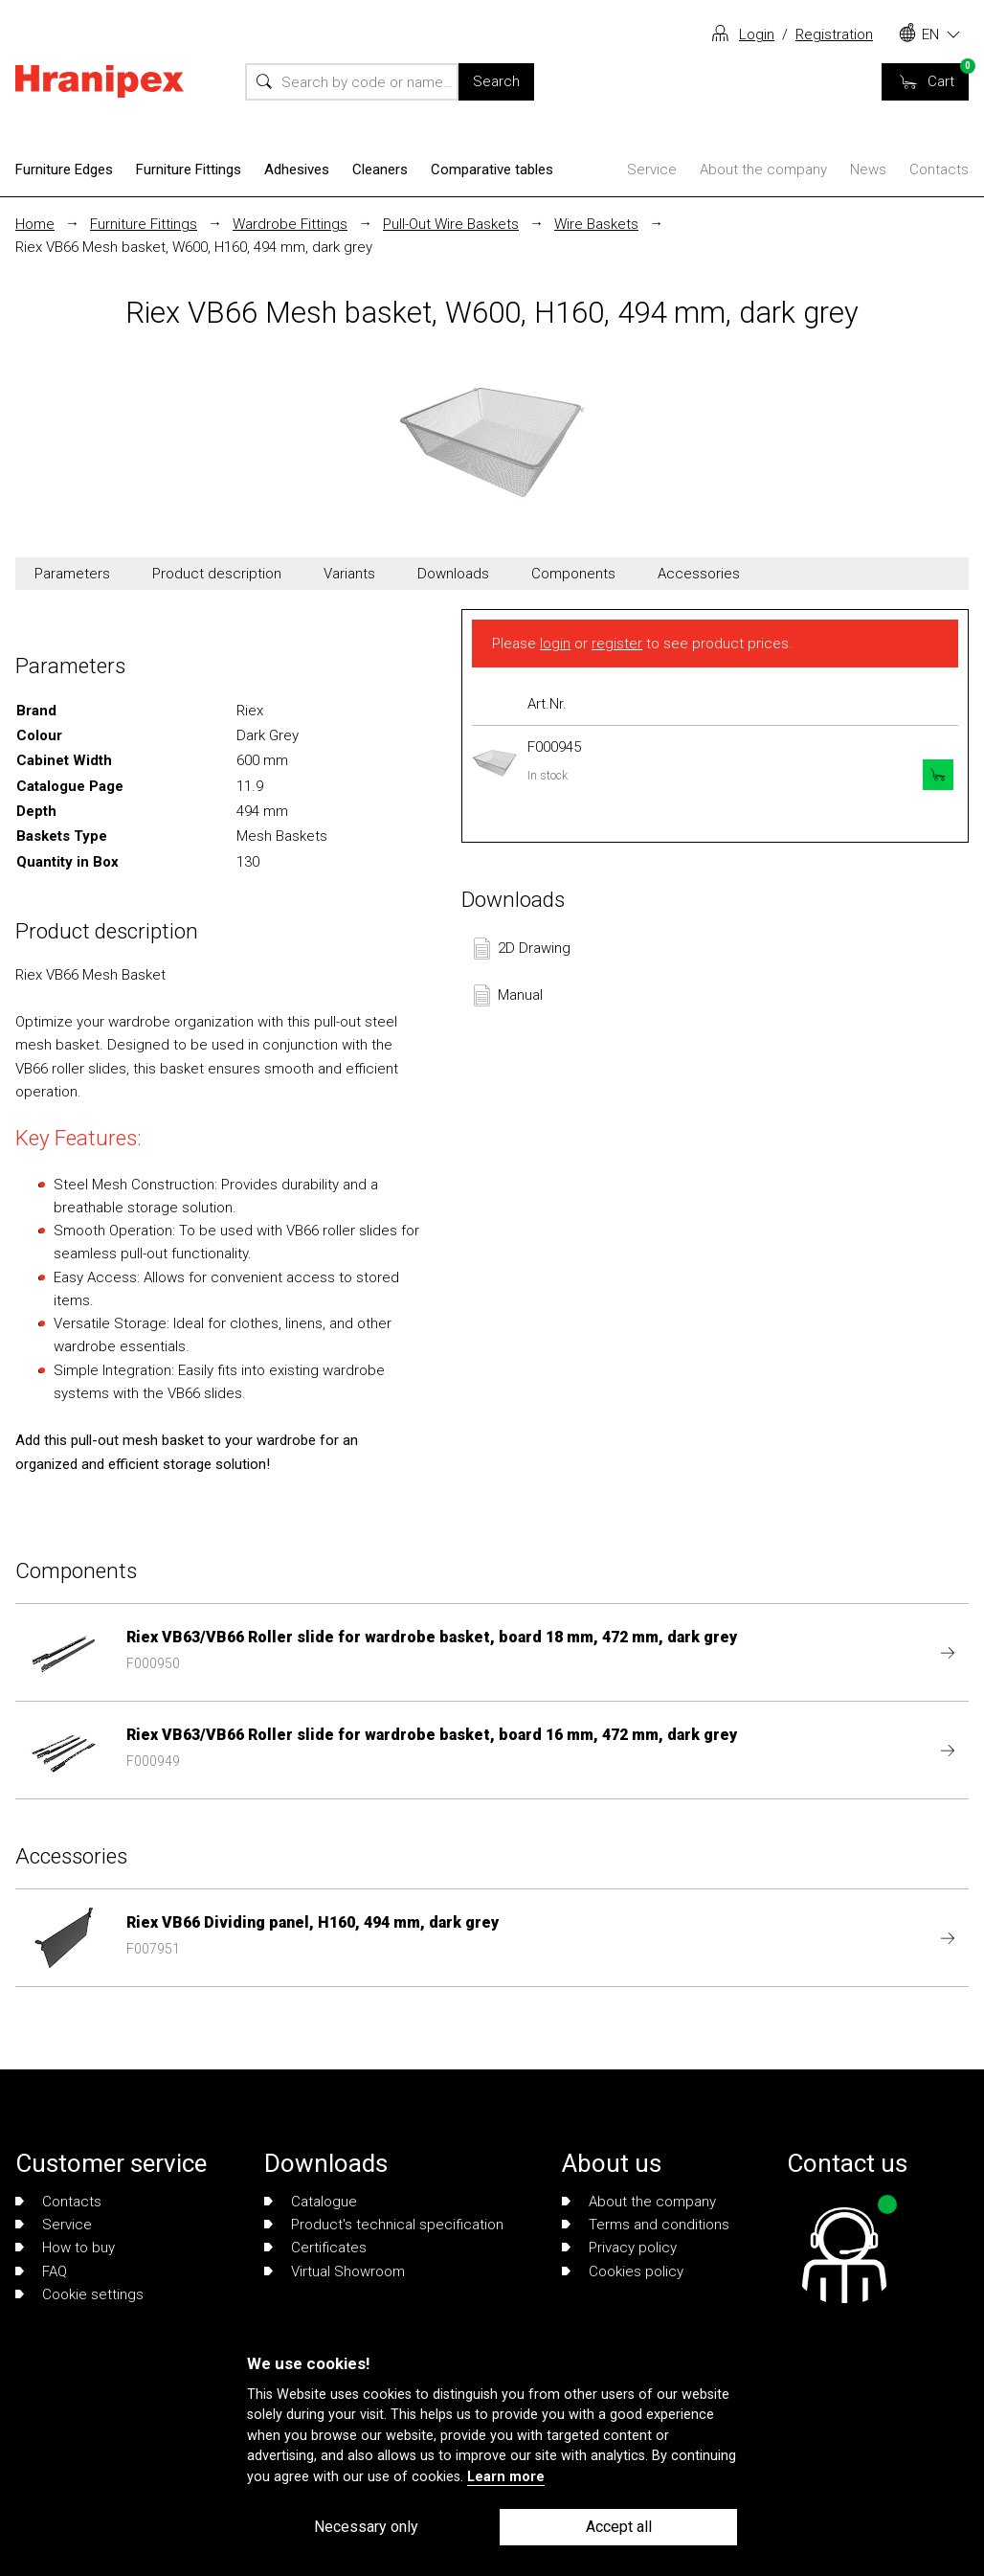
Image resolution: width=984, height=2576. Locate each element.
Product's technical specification (383, 2224)
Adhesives (296, 169)
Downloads (453, 573)
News (868, 169)
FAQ (41, 2271)
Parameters (72, 573)
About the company (763, 169)
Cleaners (380, 169)
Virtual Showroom (334, 2271)
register (617, 643)
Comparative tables (492, 169)
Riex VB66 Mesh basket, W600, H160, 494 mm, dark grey (193, 247)
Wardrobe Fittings (290, 224)
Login (756, 34)
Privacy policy (619, 2247)
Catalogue (310, 2201)
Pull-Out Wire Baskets (451, 224)
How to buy (65, 2247)
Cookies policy (622, 2271)
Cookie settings (79, 2294)
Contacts (939, 169)
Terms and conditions (645, 2224)
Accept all (619, 2527)
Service (652, 169)
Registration (834, 34)
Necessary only (366, 2527)
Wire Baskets (596, 224)
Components (573, 573)
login (555, 643)
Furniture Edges (64, 169)
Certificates (315, 2247)
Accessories (699, 573)
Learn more (506, 2477)
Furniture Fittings (188, 169)
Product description (216, 573)
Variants (349, 573)
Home (35, 224)
